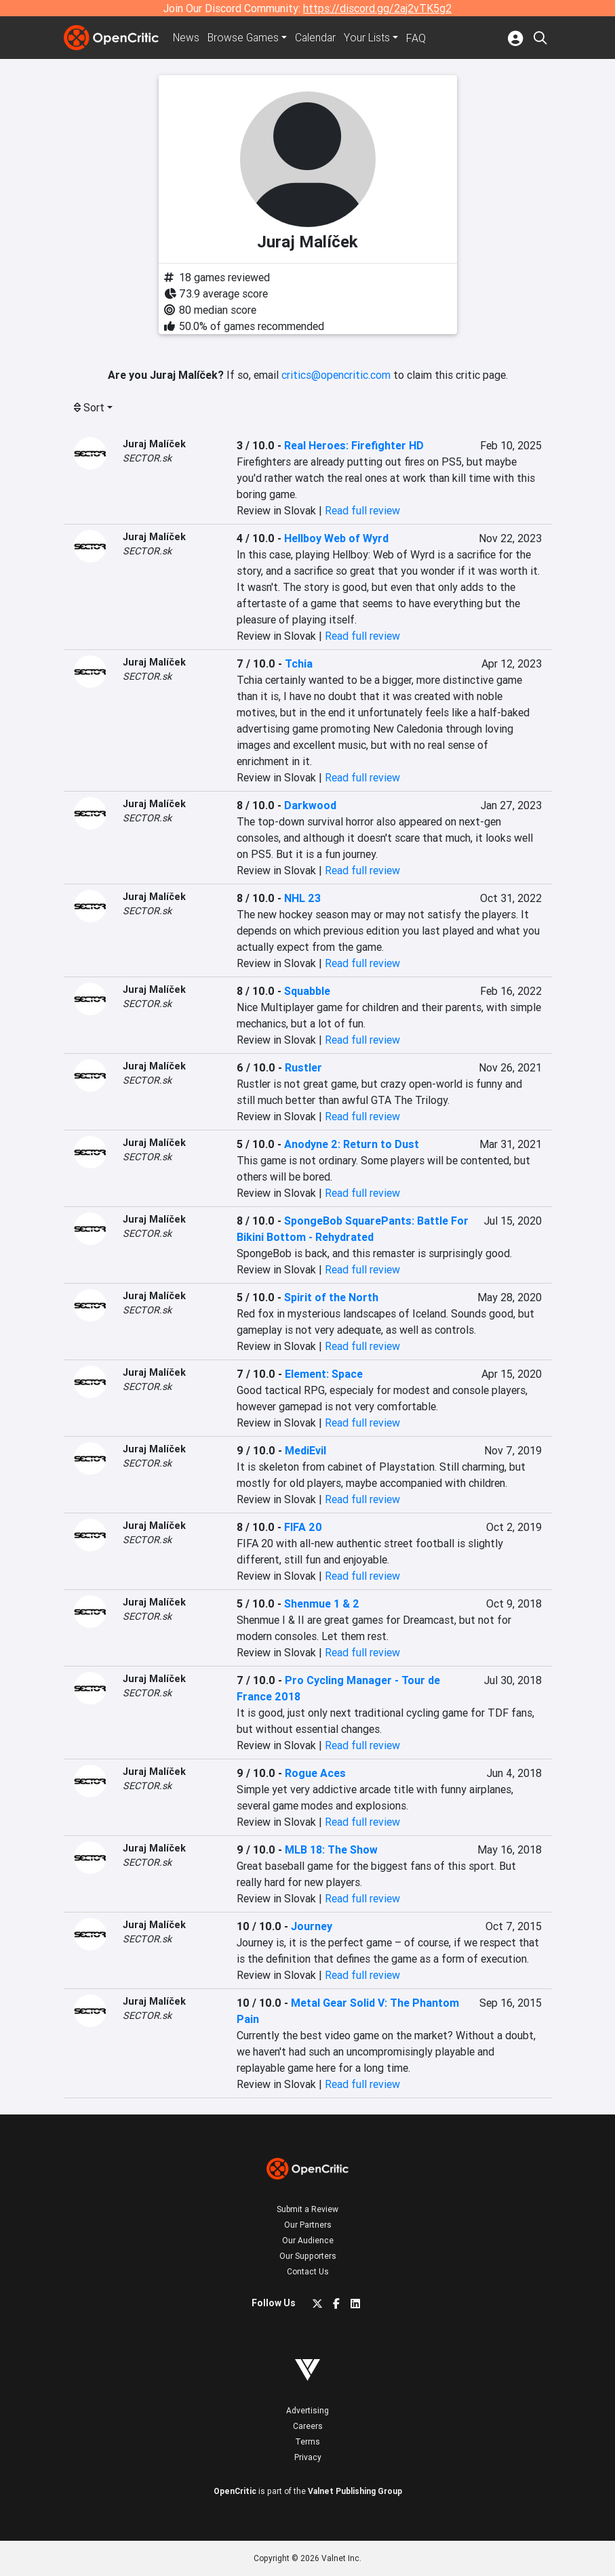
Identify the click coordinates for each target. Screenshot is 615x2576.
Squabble (307, 991)
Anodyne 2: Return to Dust (351, 1144)
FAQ (420, 38)
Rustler (303, 1067)
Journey (311, 1926)
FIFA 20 (303, 1527)
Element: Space (324, 1374)
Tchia (299, 663)
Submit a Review (307, 2209)
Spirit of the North (331, 1297)
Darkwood (310, 805)
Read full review (362, 510)
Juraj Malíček (154, 444)
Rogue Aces (315, 1773)
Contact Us (308, 2271)
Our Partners (308, 2225)
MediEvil (305, 1450)
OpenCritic (235, 2491)
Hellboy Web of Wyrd (336, 538)
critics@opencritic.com (336, 375)
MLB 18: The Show (331, 1849)
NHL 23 (302, 898)
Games (245, 38)
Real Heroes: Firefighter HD (354, 445)
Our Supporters (307, 2256)
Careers (308, 2426)
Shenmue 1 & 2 (321, 1603)
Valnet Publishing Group (355, 2491)
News (187, 38)
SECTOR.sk (147, 458)
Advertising (307, 2410)
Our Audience (308, 2240)
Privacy (307, 2457)
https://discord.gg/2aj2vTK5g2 (377, 8)
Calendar (319, 38)
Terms (307, 2441)
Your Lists (371, 38)
